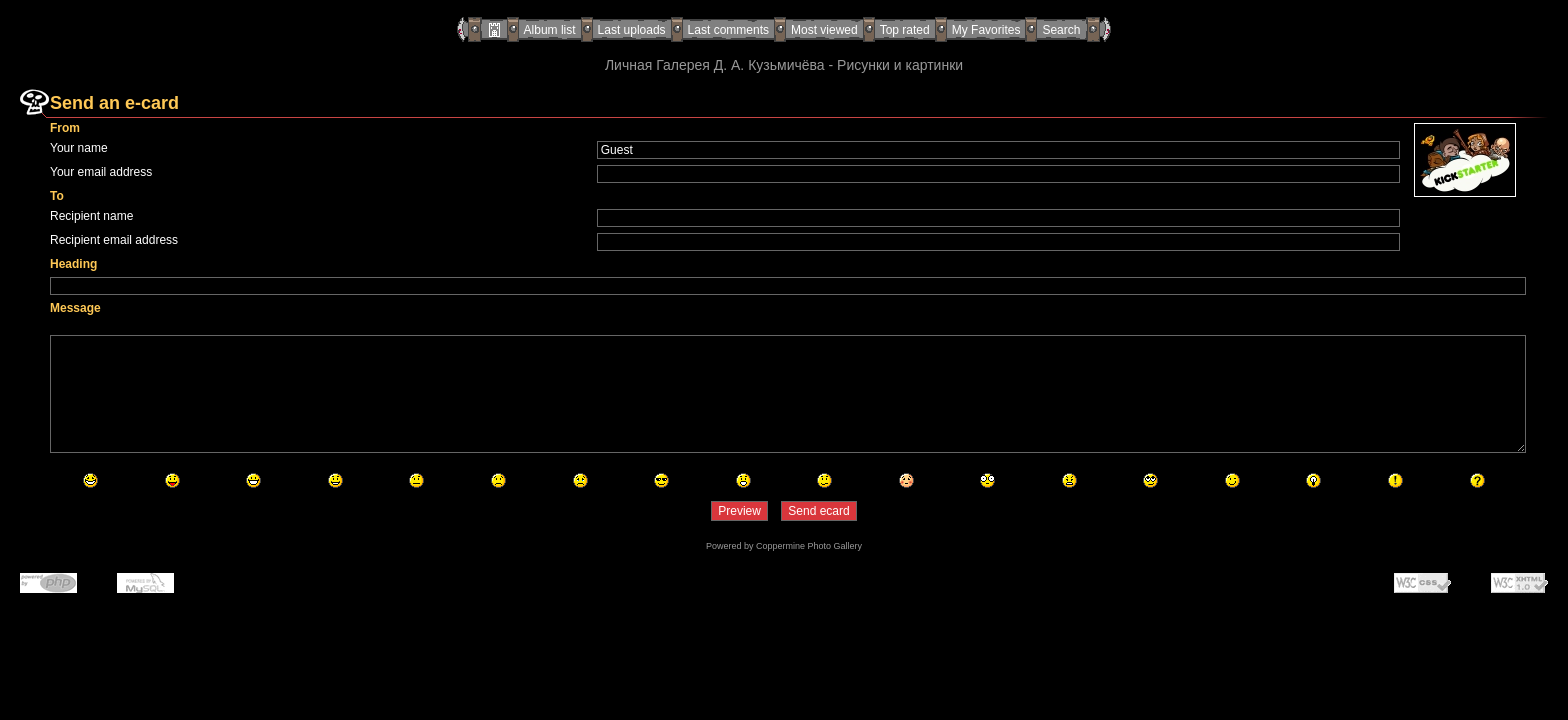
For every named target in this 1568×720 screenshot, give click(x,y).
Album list (550, 30)
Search (1061, 30)
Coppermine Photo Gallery (809, 546)
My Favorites (986, 30)
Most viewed (824, 30)
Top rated (905, 30)
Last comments (728, 30)
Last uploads (632, 30)
